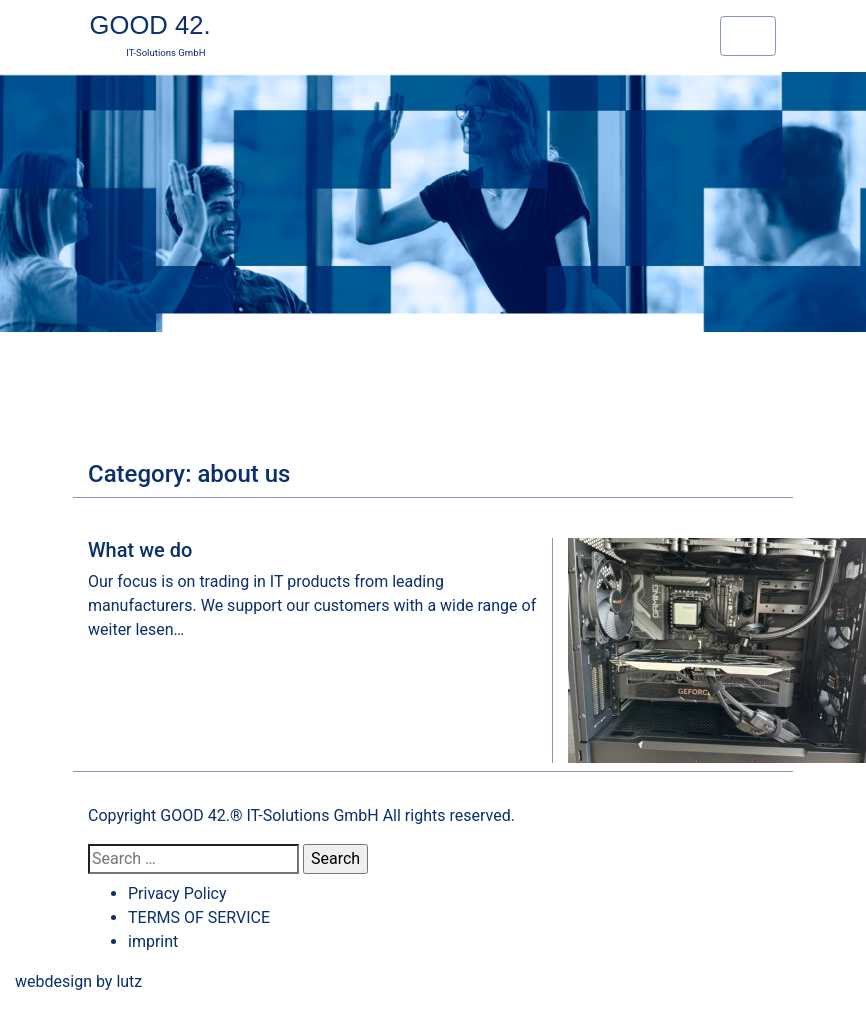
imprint (153, 941)
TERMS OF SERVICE (199, 917)
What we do (140, 550)
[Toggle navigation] (748, 36)
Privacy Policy (177, 893)
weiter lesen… (136, 629)
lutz (129, 981)
